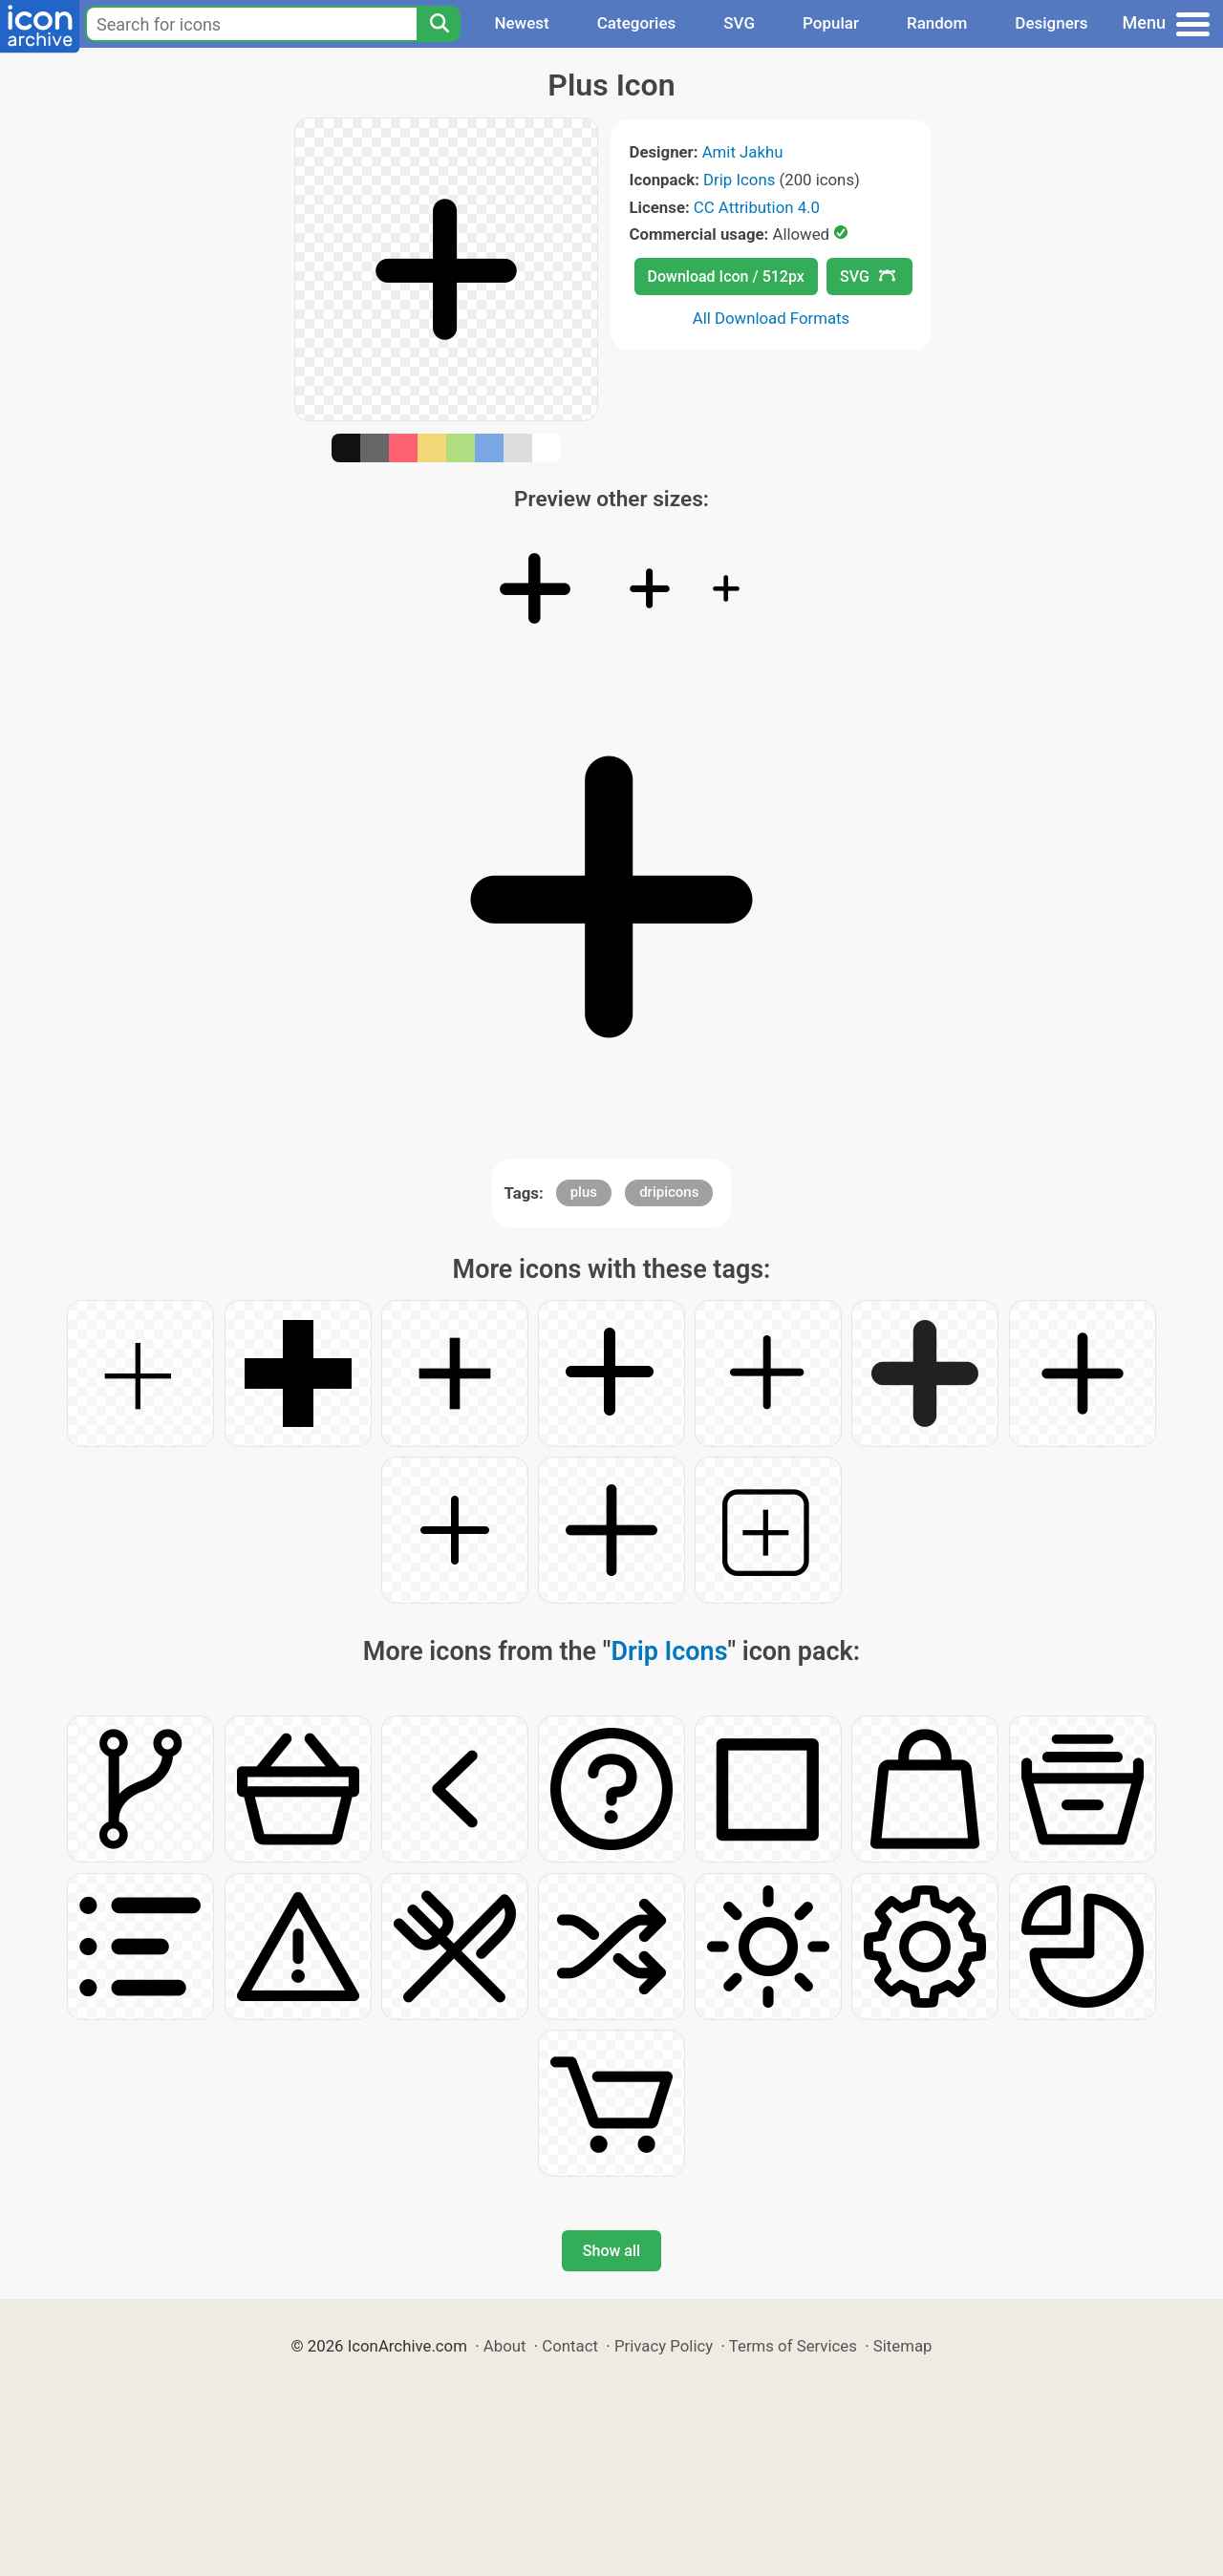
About (504, 2345)
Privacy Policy (663, 2345)
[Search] (439, 24)
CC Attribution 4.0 (757, 207)
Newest (521, 22)
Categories (636, 22)
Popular (831, 22)
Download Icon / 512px (726, 276)
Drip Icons (739, 179)
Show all (611, 2251)
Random (937, 22)
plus (583, 1192)
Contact (570, 2345)
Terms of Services (793, 2345)
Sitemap (903, 2345)
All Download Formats (771, 318)
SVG (739, 22)
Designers (1051, 22)
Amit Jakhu (742, 151)
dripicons (668, 1192)
